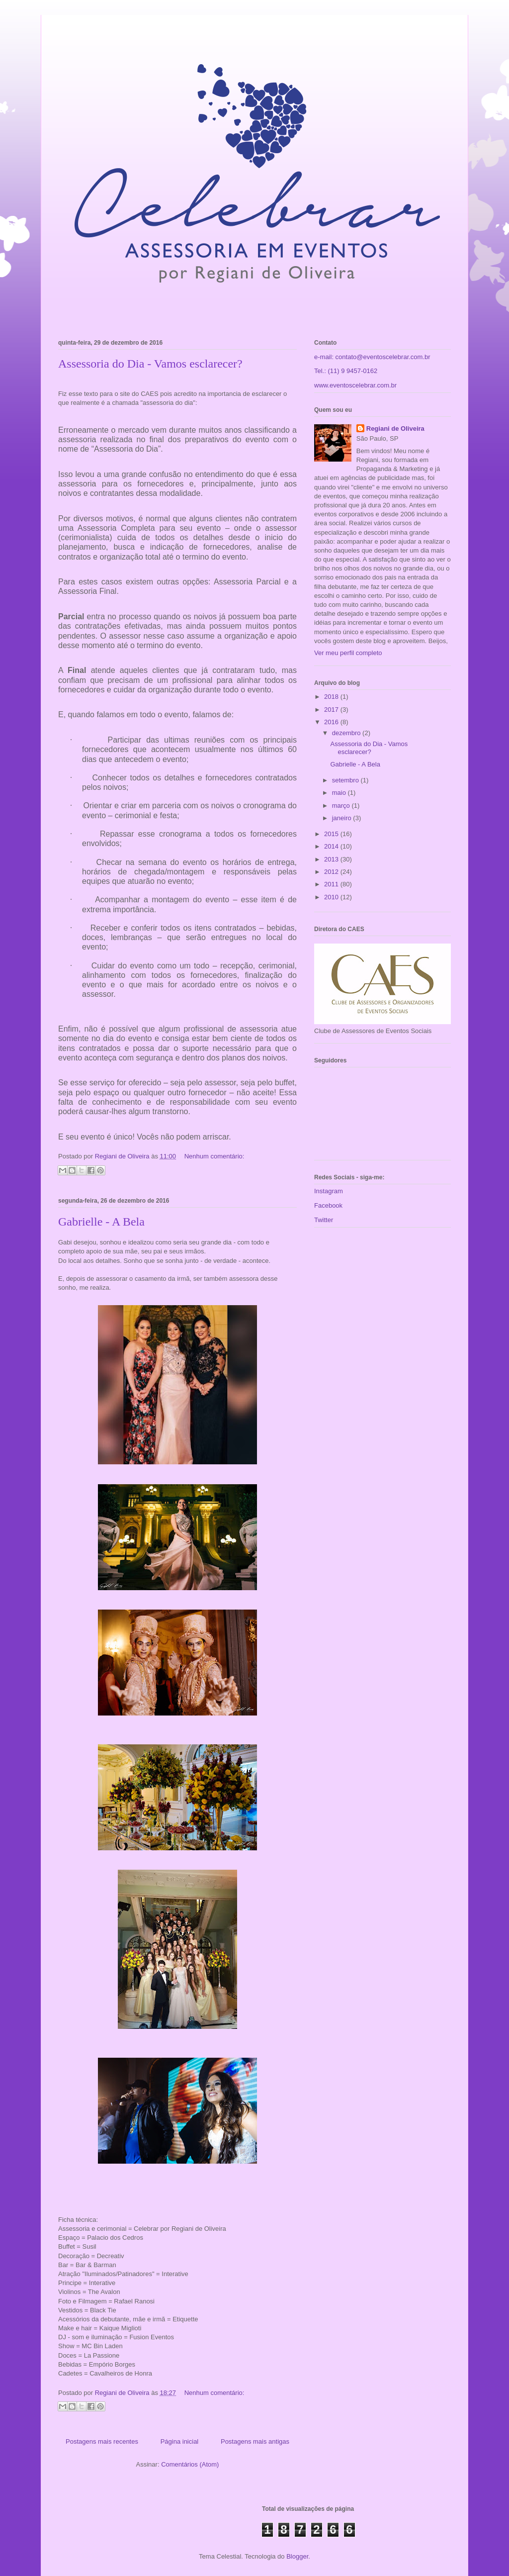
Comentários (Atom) (190, 2464)
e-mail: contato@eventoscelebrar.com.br (372, 357)
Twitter (323, 1220)
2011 (332, 884)
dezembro (347, 733)
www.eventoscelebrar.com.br (355, 385)
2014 (332, 846)
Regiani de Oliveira (395, 428)
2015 (332, 834)
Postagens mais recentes (102, 2441)
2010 (332, 897)
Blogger (297, 2556)
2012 (332, 871)
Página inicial (180, 2441)
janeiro (342, 818)
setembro (346, 780)
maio (340, 792)
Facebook (328, 1205)
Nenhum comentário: (214, 1156)
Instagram (328, 1191)
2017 (332, 709)
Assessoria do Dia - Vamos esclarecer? (150, 363)
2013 (332, 859)
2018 (332, 696)
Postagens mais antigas (255, 2441)
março (342, 805)
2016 (332, 722)
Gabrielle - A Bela (101, 1221)
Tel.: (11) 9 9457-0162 (345, 371)
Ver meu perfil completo (348, 653)
